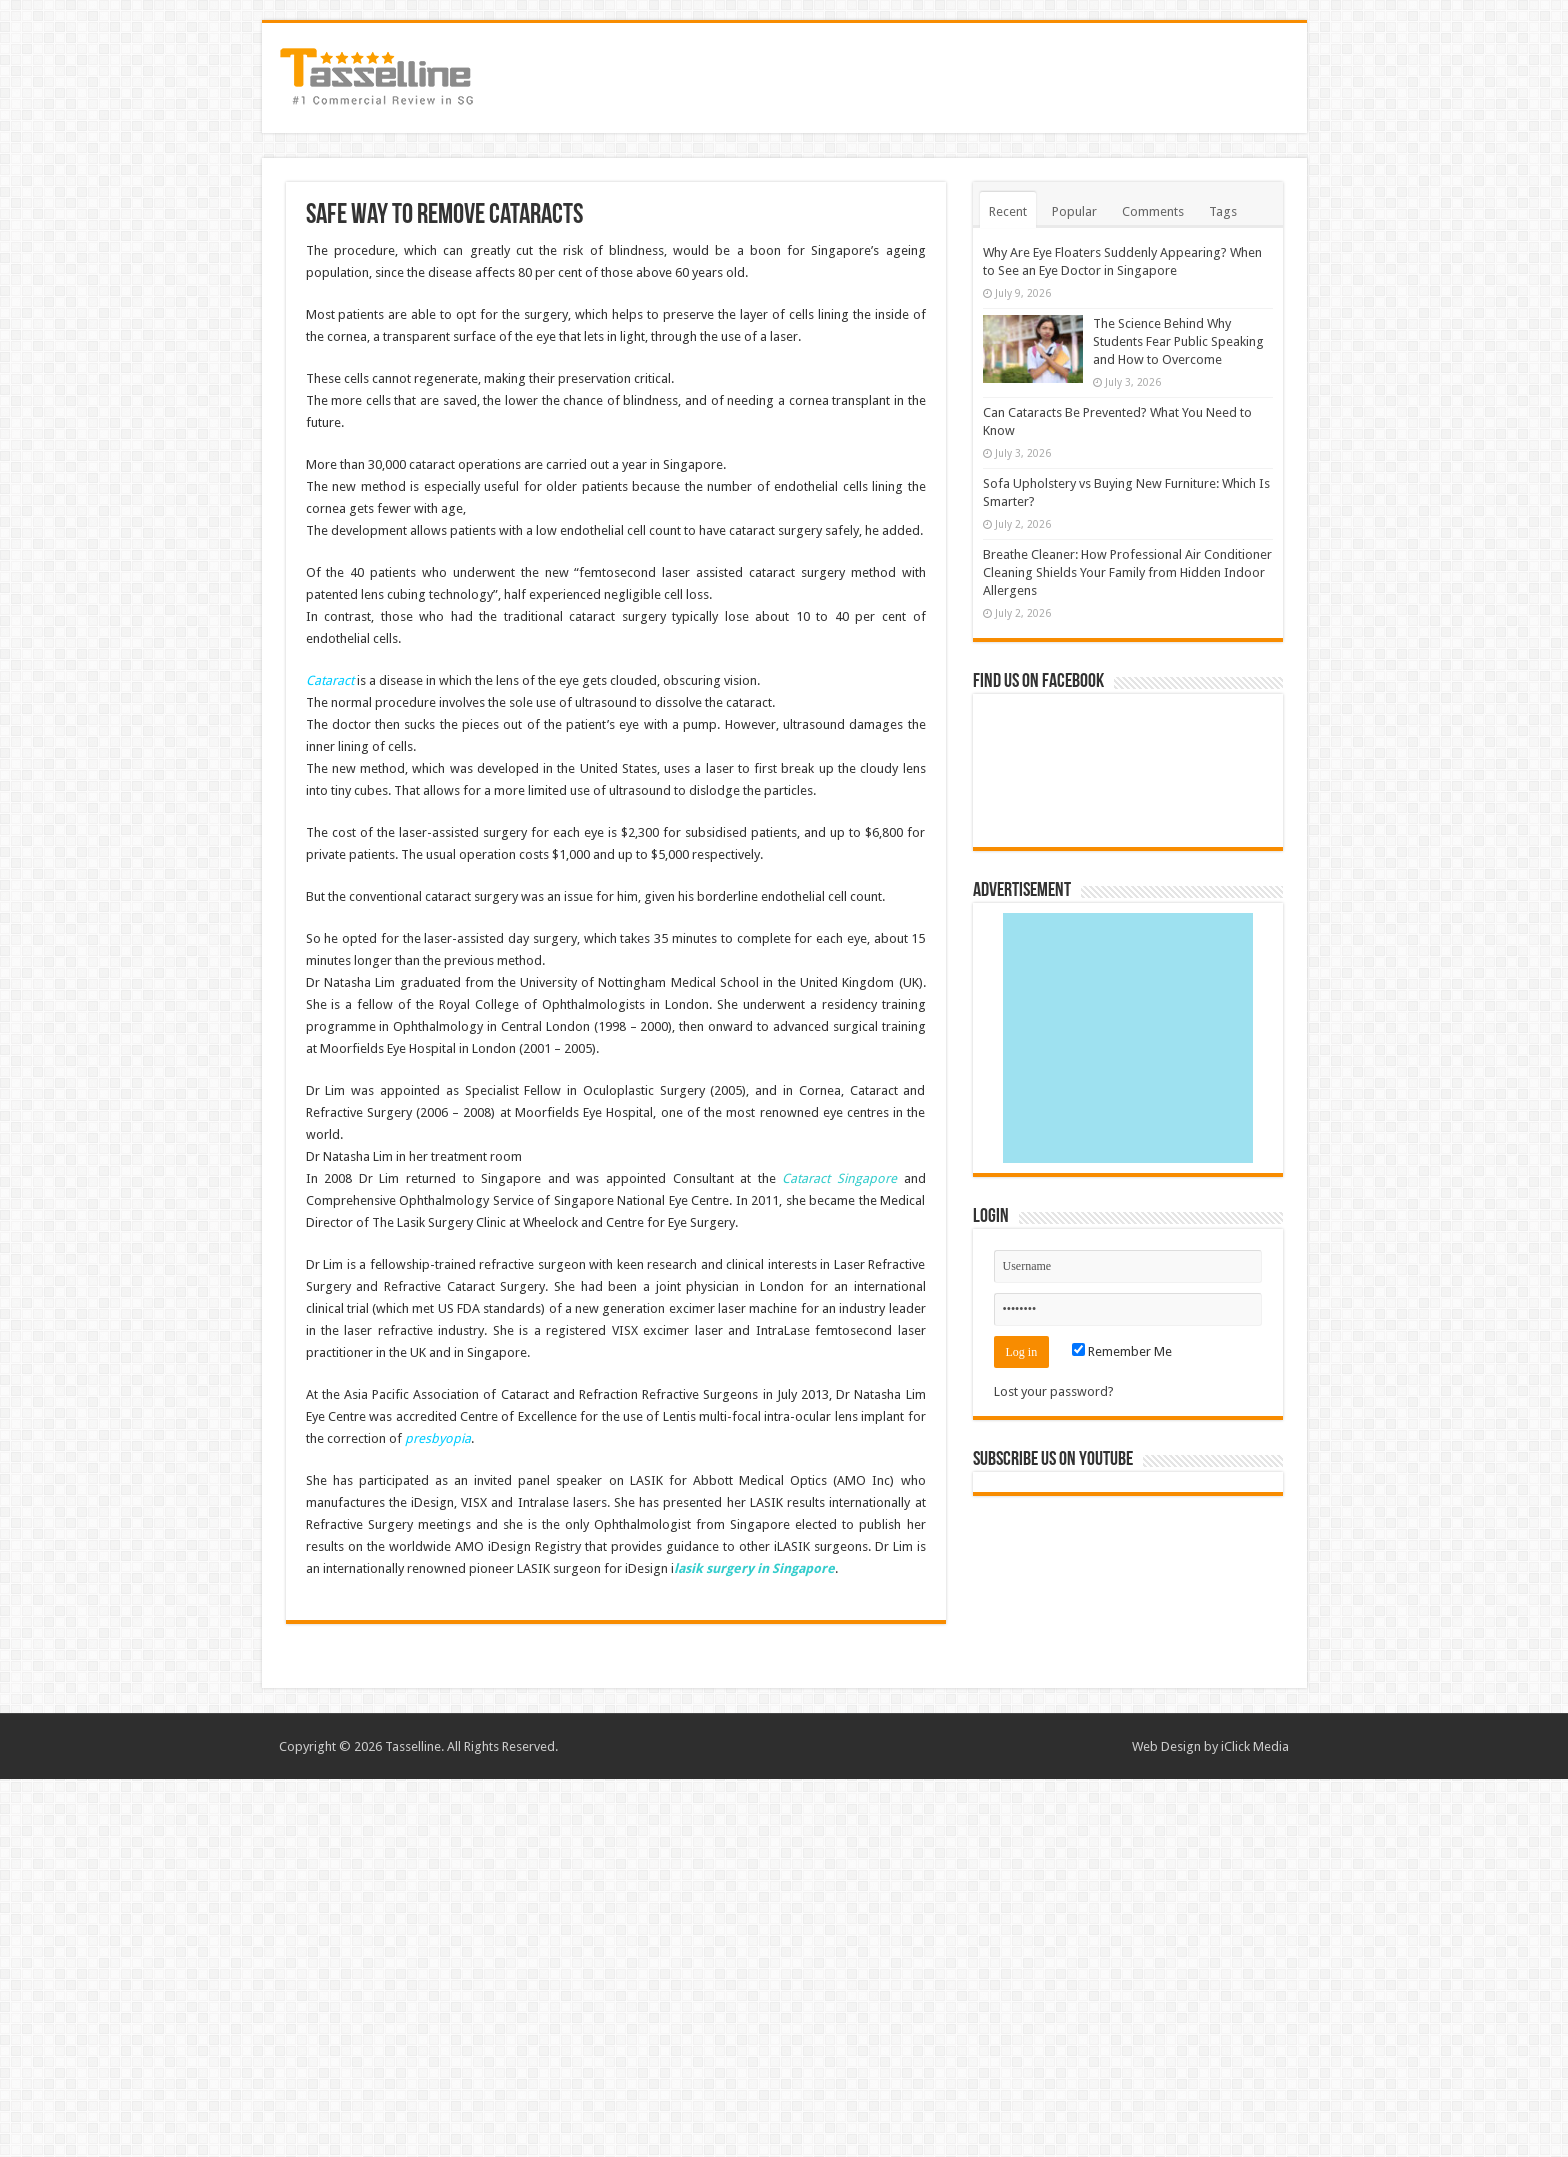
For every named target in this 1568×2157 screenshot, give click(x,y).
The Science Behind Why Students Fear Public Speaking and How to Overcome (1178, 341)
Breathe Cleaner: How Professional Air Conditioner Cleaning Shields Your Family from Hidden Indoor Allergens (1127, 572)
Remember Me (1122, 1351)
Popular (1074, 211)
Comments (1153, 211)
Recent (1008, 211)
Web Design (1166, 1746)
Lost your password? (1054, 1391)
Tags (1223, 211)
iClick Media (1255, 1746)
